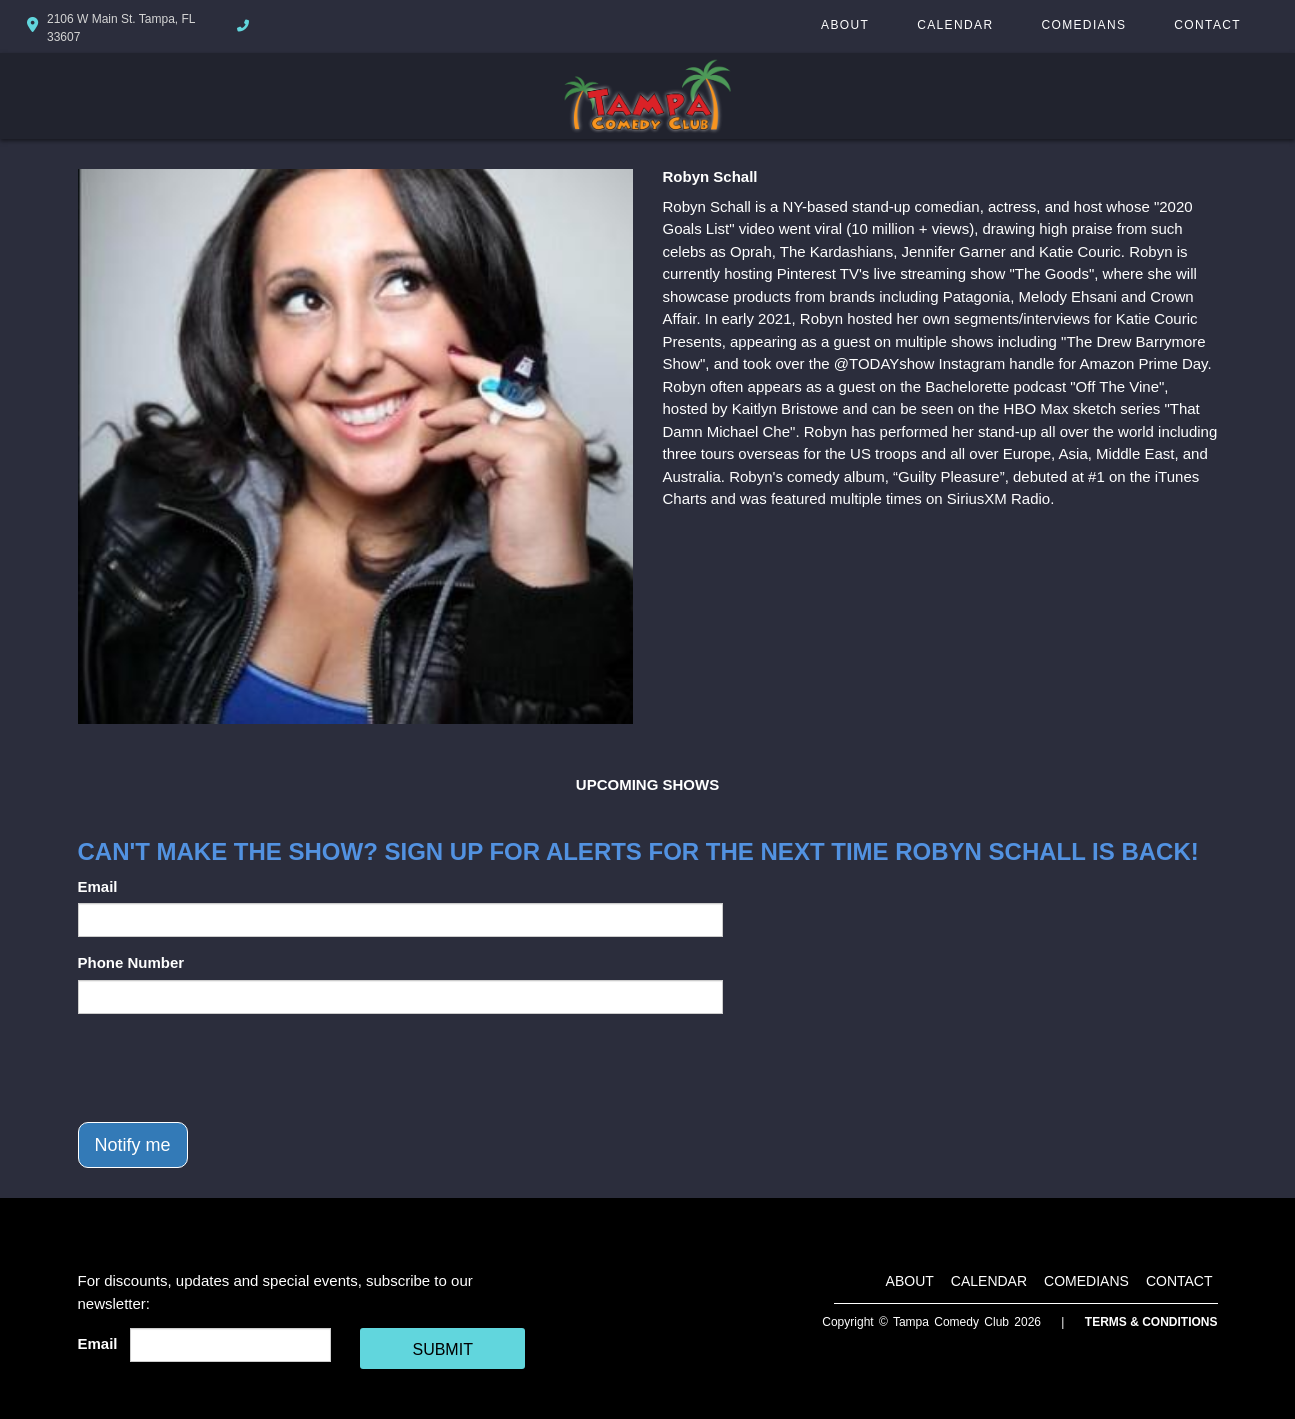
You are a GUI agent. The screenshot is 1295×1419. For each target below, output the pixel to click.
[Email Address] (230, 1345)
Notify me (133, 1145)
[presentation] (230, 1068)
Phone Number (131, 962)
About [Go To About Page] (845, 25)
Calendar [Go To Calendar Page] (955, 25)
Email (98, 886)
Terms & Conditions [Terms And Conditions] (1151, 1322)
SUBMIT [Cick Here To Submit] (442, 1349)
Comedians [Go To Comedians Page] (1083, 25)
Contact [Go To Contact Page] (1207, 25)
